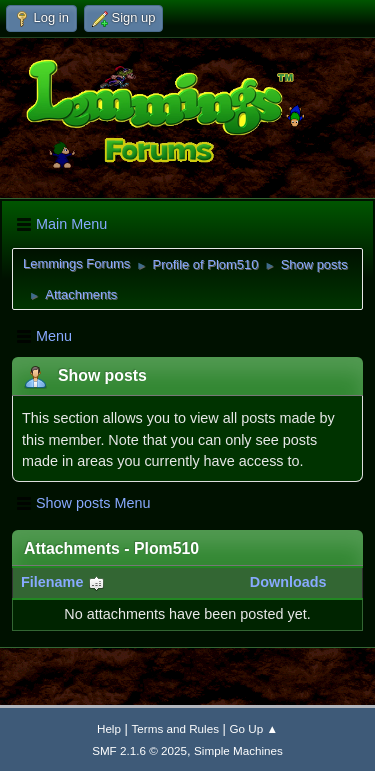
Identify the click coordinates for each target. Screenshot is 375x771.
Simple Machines (238, 750)
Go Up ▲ (254, 728)
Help (109, 728)
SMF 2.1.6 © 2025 (139, 750)
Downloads (288, 582)
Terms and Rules (175, 728)
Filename (63, 582)
